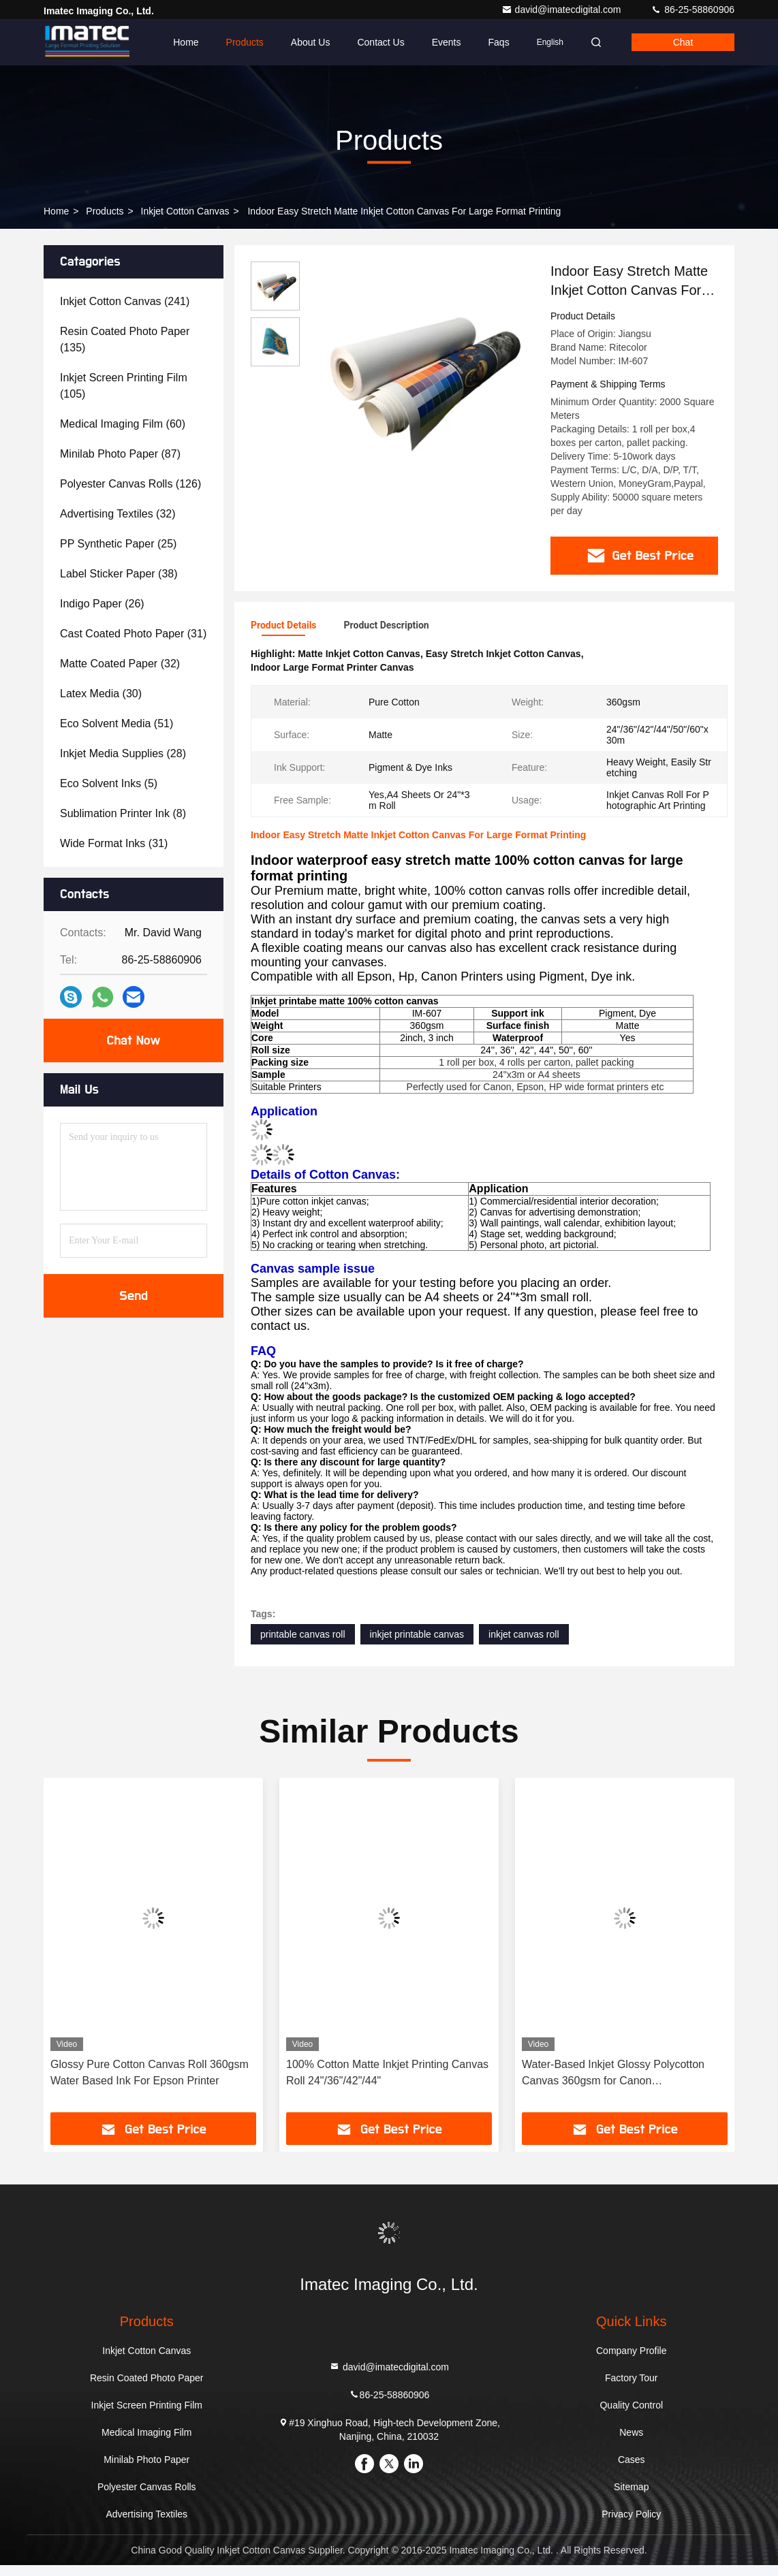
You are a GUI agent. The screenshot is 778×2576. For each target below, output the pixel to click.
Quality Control (631, 2416)
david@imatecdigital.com (562, 9)
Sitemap (631, 2497)
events (446, 42)
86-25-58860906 (692, 9)
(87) (120, 454)
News (631, 2443)
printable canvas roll (302, 1645)
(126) (130, 484)
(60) (122, 424)
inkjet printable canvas (417, 1645)
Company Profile (631, 2361)
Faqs (499, 42)
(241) (124, 301)
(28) (123, 753)
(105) (123, 386)
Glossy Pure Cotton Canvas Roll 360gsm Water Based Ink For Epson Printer (149, 2083)
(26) (102, 603)
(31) (133, 633)
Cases (631, 2470)
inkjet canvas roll (523, 1645)
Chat (683, 42)
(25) (118, 544)
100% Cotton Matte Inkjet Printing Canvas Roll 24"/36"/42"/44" (387, 2083)
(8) (123, 813)
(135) (124, 339)
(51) (116, 723)
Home (185, 42)
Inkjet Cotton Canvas (185, 211)
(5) (108, 783)
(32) (118, 514)
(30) (101, 693)
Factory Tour (631, 2388)
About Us (310, 42)
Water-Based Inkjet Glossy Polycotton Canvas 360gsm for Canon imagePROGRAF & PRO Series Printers (619, 2084)
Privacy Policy (631, 2524)
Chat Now (133, 1040)
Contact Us (380, 42)
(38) (119, 573)
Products (245, 42)
